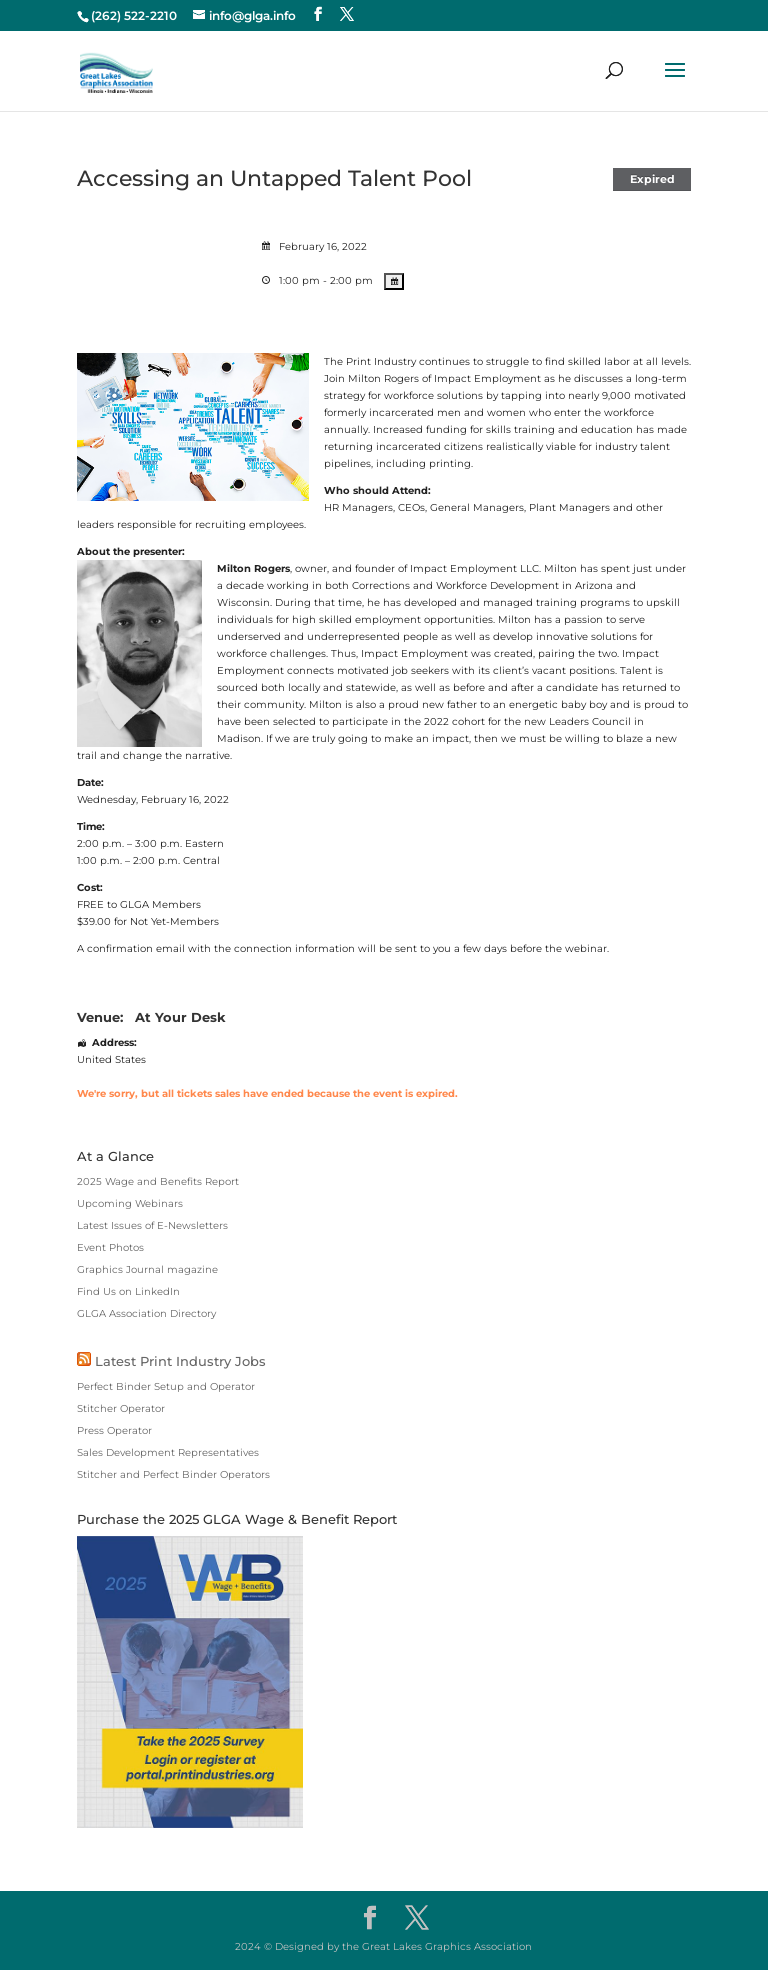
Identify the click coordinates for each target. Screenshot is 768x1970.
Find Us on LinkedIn (128, 1291)
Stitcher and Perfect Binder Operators (173, 1474)
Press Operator (114, 1430)
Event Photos (110, 1247)
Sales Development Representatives (168, 1452)
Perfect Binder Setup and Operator (166, 1386)
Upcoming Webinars (130, 1203)
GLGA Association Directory (146, 1313)
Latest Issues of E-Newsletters (152, 1225)
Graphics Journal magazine (147, 1269)
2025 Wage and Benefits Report (158, 1181)
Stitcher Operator (121, 1408)
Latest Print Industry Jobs (180, 1361)
